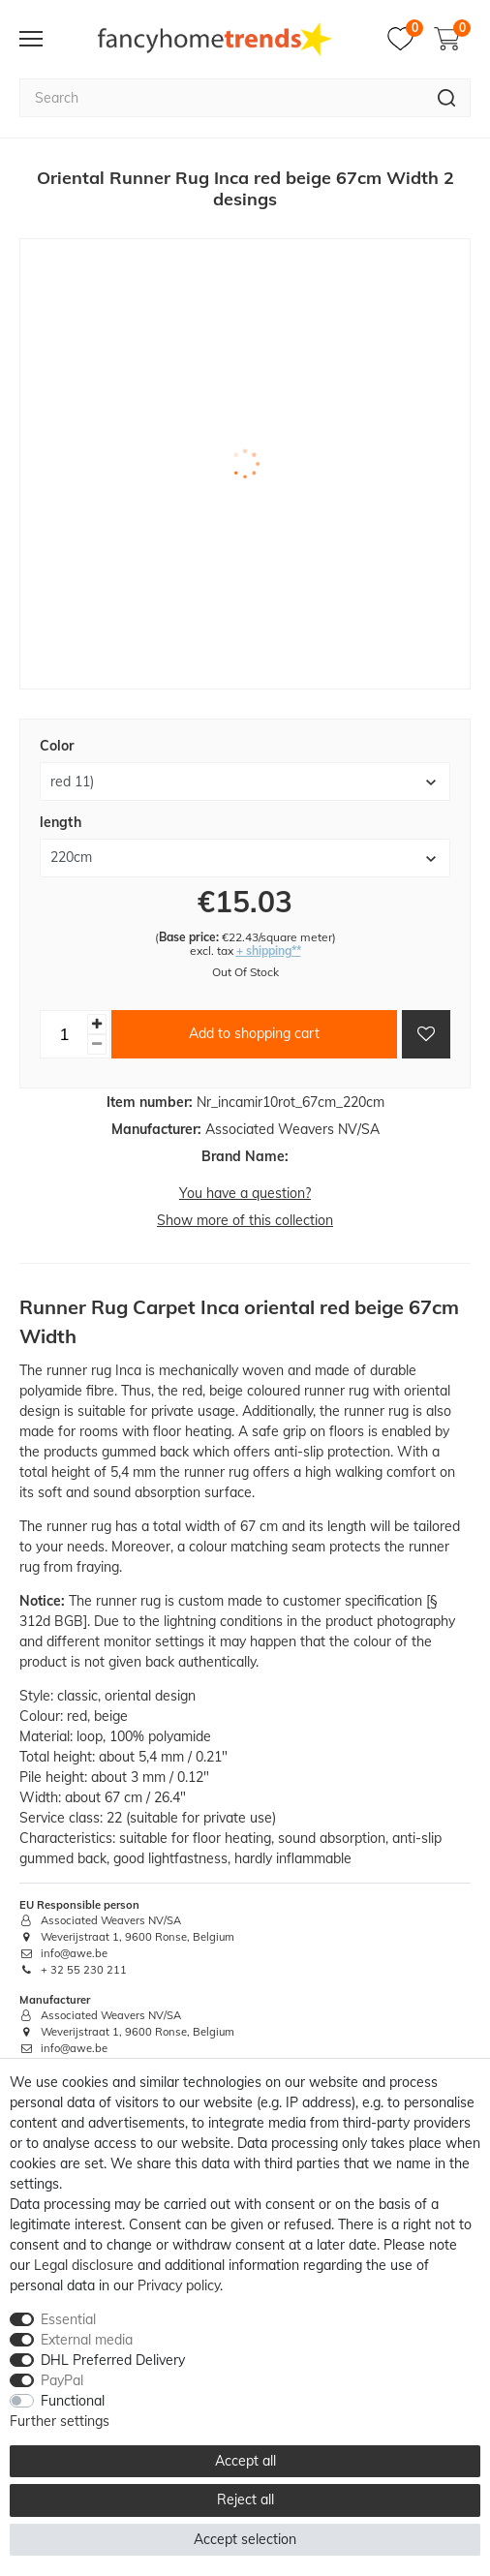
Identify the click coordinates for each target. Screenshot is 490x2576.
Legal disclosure (84, 2265)
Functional (73, 2400)
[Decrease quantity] (97, 1044)
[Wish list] (405, 38)
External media (87, 2339)
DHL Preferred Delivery (113, 2360)
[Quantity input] (64, 1034)
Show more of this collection (245, 1220)
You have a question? (245, 1193)
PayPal (62, 2380)
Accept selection (245, 2539)
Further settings (59, 2421)
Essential (68, 2319)
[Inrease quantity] (97, 1024)
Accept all (245, 2460)
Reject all (245, 2499)
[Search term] (221, 97)
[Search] (447, 97)
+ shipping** (268, 950)
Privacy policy (179, 2285)
